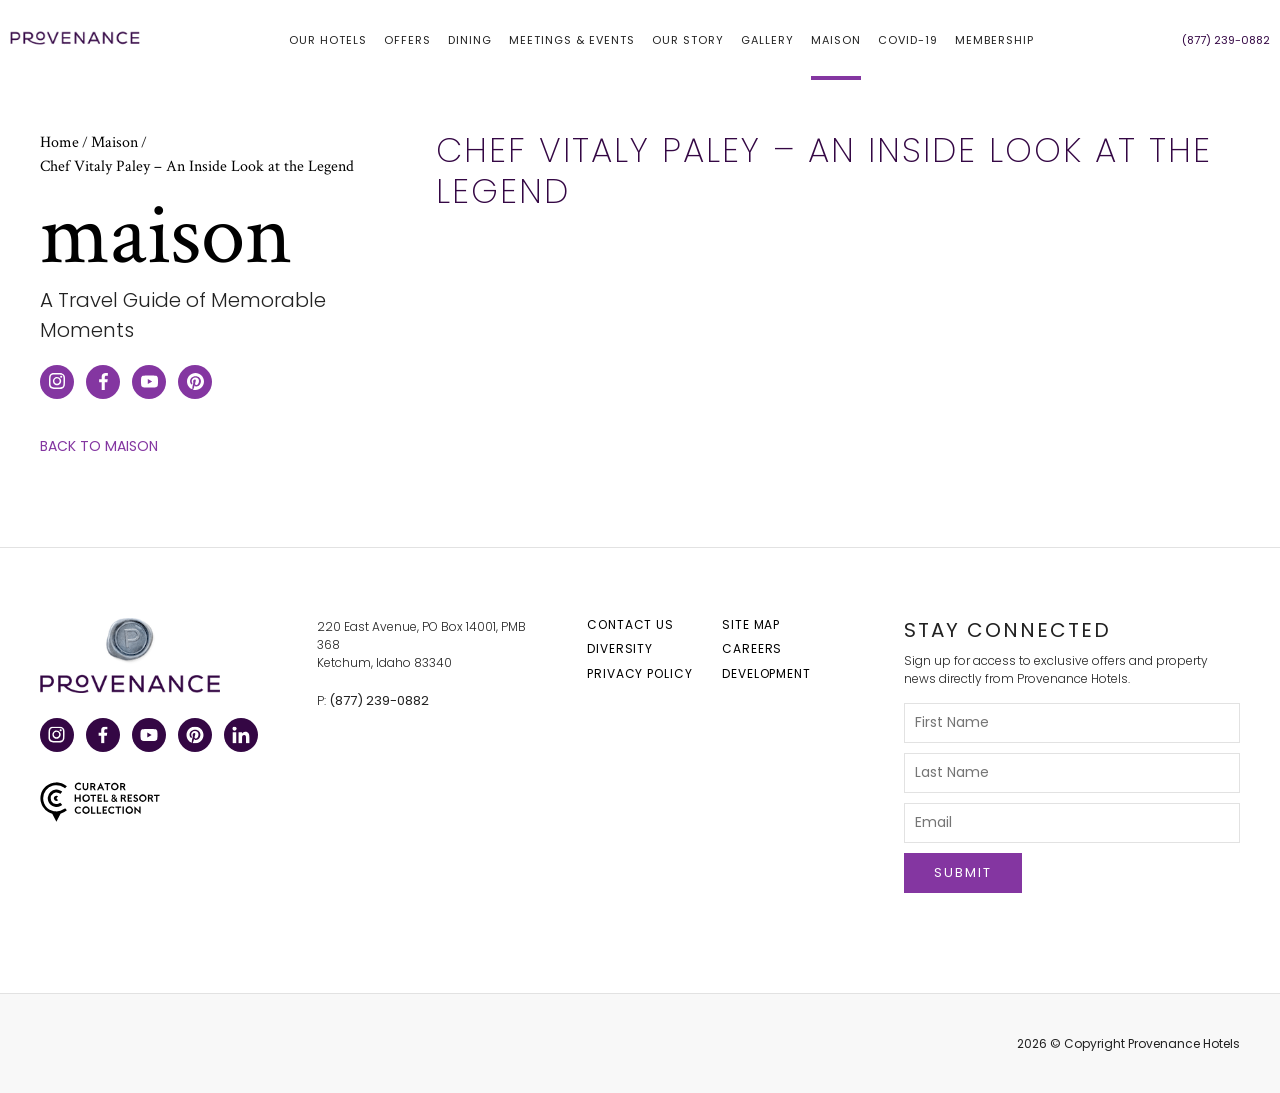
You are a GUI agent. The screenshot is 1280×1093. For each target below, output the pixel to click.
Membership (994, 40)
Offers (407, 40)
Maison (836, 40)
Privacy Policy (640, 674)
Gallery (767, 40)
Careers (752, 649)
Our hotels (328, 40)
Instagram (55, 736)
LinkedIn (239, 736)
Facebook (101, 736)
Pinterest (193, 736)
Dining (470, 40)
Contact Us (630, 625)
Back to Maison (99, 446)
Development (766, 674)
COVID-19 (908, 40)
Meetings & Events (572, 40)
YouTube (147, 736)
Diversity (620, 649)
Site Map (751, 625)
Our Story (688, 40)
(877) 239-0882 (379, 700)
